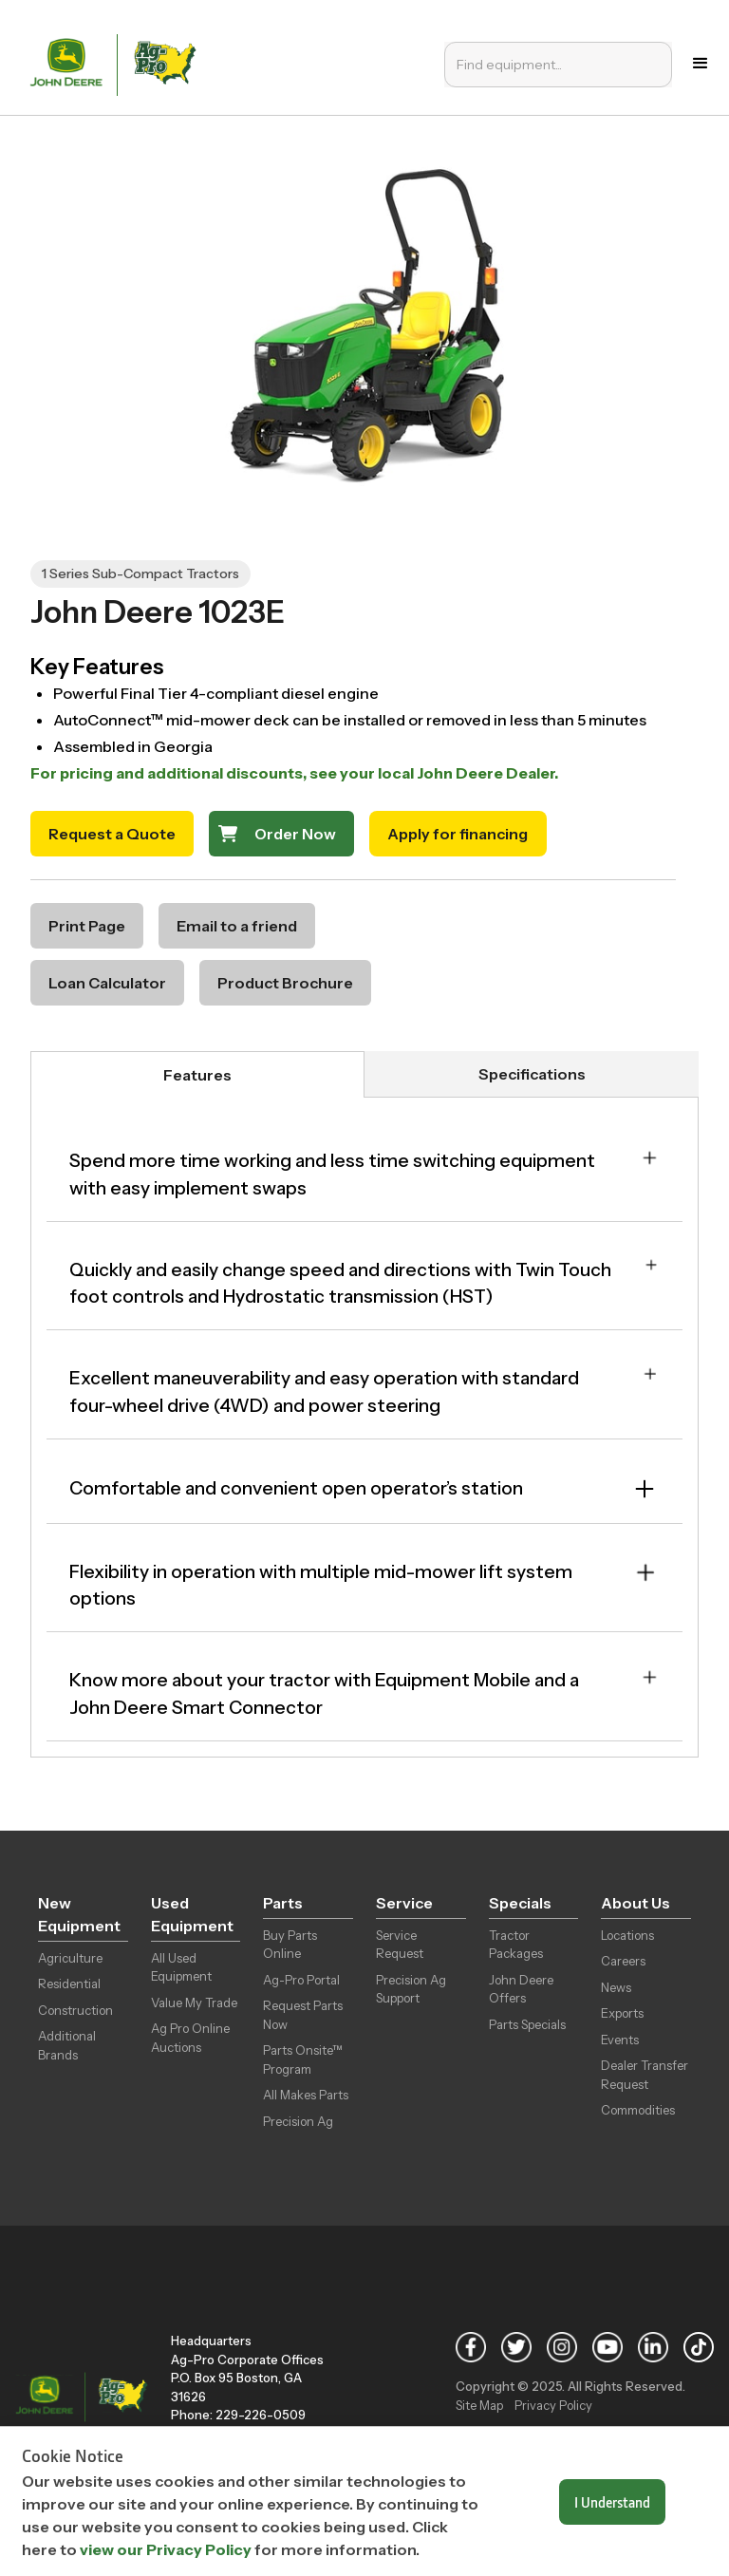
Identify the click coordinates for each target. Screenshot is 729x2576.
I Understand (612, 2501)
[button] (700, 63)
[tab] (197, 1074)
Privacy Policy (553, 2405)
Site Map (479, 2405)
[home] (117, 63)
